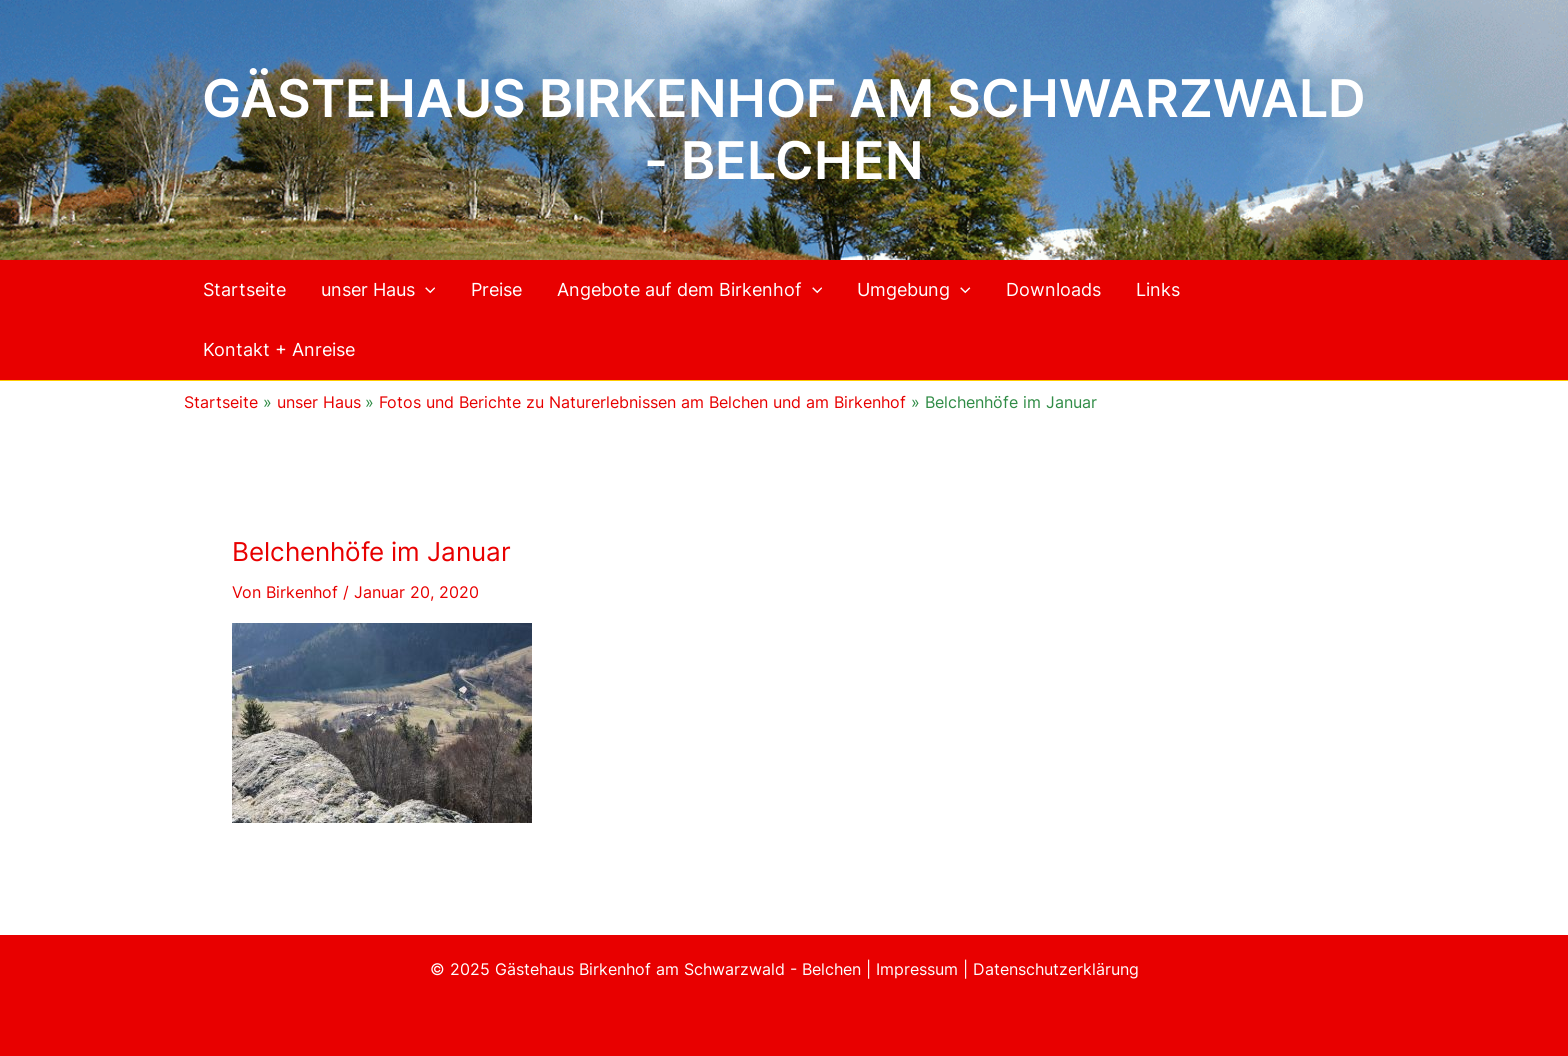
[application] (425, 290)
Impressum (919, 969)
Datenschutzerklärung (1056, 969)
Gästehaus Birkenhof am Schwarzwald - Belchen (784, 129)
